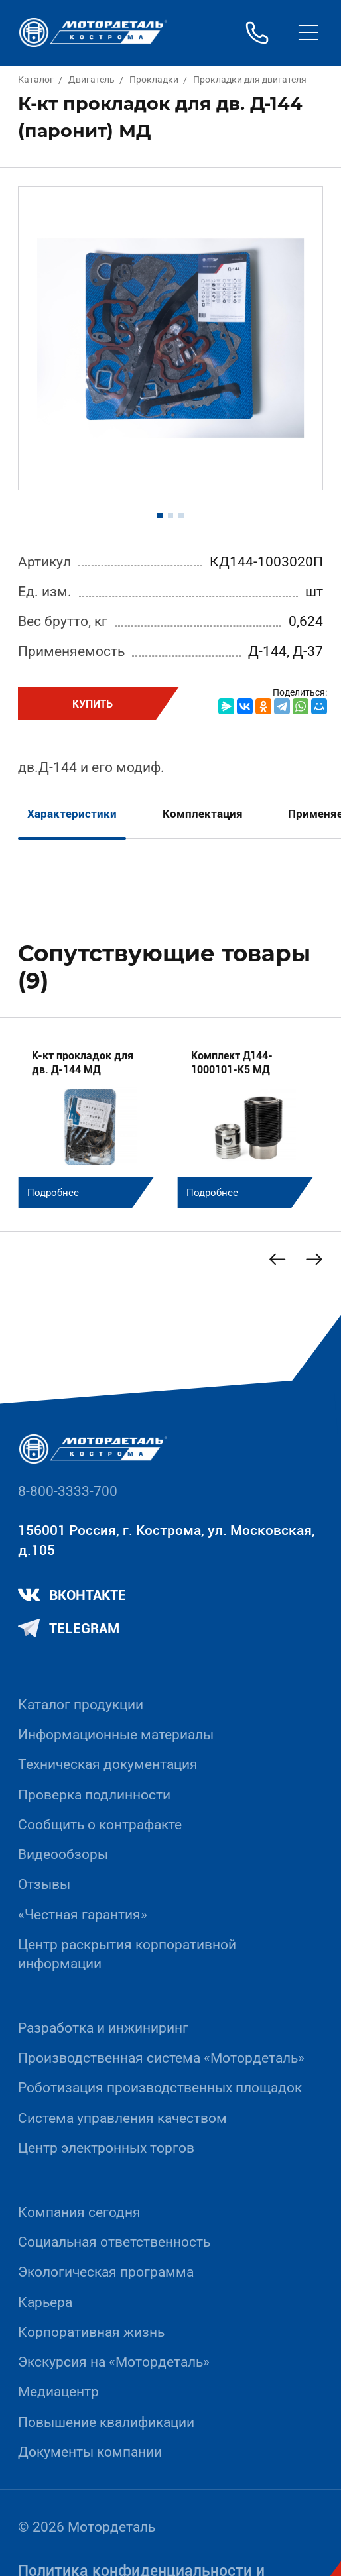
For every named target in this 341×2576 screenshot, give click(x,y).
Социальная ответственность (114, 2242)
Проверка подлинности (94, 1795)
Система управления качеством (122, 2118)
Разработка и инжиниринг (103, 2028)
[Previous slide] (277, 1259)
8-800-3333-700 (67, 1491)
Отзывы (44, 1884)
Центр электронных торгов (106, 2148)
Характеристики (72, 813)
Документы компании (90, 2452)
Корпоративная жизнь (91, 2332)
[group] (90, 1122)
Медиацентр (58, 2392)
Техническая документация (108, 1764)
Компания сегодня (79, 2212)
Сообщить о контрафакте (100, 1825)
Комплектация (203, 813)
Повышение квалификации (106, 2422)
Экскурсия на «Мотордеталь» (114, 2362)
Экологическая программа (106, 2272)
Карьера (45, 2302)
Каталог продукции (80, 1705)
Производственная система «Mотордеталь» (161, 2058)
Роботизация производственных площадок (160, 2088)
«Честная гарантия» (82, 1915)
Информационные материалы (116, 1735)
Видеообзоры (63, 1854)
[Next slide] (313, 1259)
